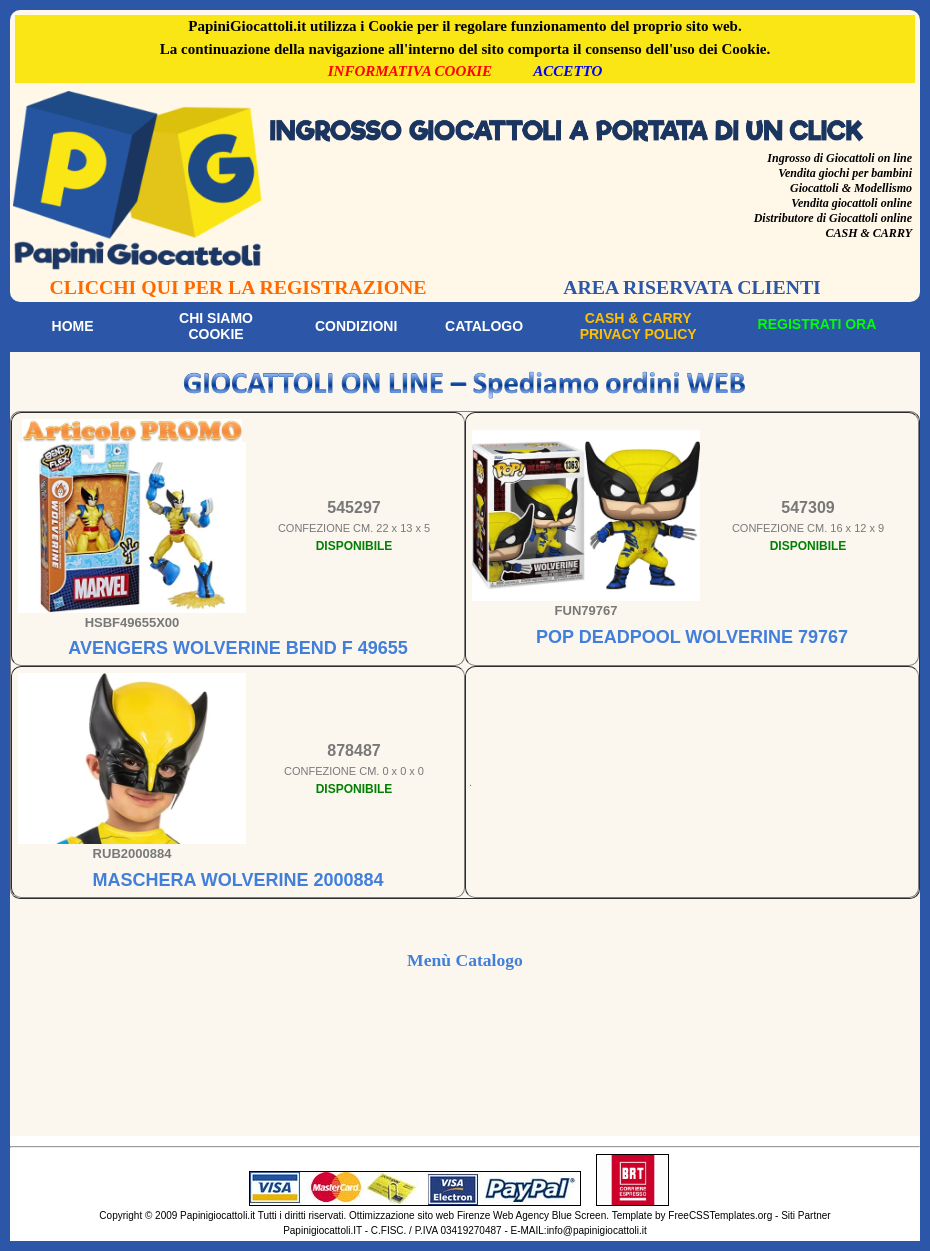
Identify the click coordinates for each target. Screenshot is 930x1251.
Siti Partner (805, 1215)
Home (73, 326)
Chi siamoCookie (216, 326)
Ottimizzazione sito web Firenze (419, 1215)
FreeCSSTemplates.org (720, 1215)
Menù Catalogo (465, 960)
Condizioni (356, 326)
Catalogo (484, 326)
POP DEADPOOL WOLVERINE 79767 (692, 637)
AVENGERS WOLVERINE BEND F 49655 (237, 648)
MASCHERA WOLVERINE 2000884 (237, 880)
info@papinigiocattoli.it (597, 1230)
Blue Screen (579, 1215)
